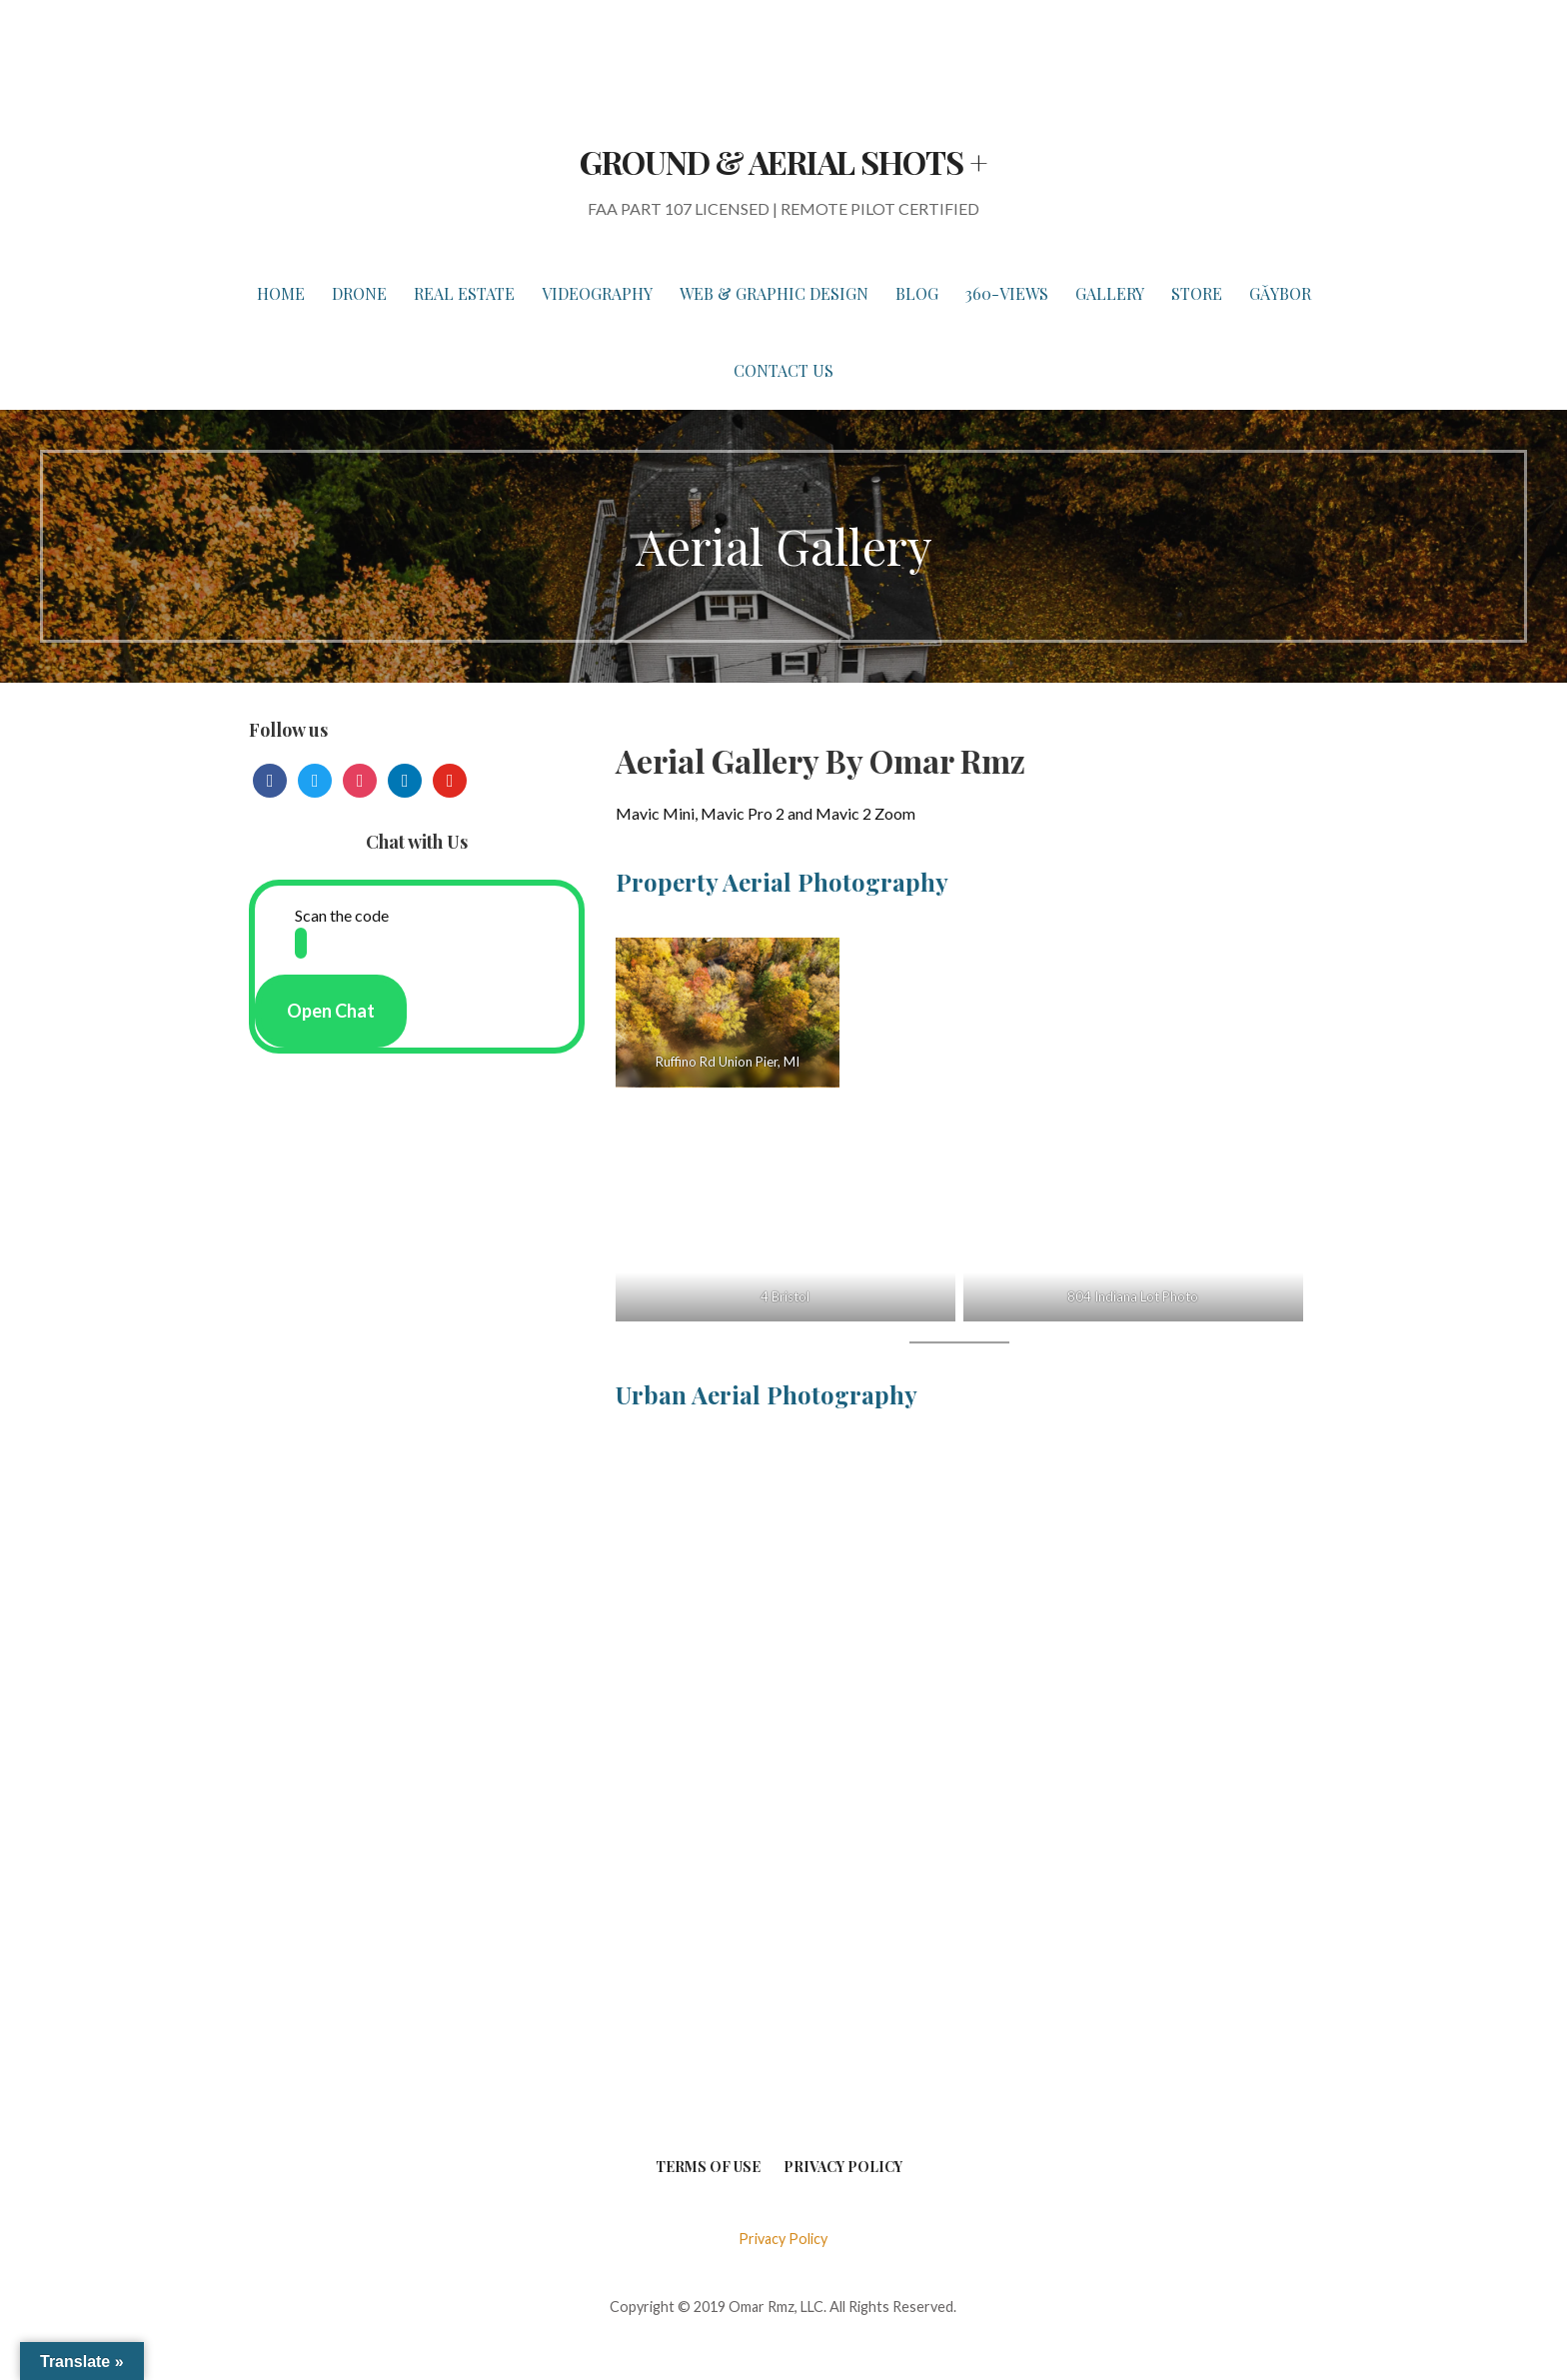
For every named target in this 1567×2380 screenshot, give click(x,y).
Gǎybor (1280, 293)
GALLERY (1109, 293)
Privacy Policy (843, 2166)
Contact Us (783, 370)
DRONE (359, 293)
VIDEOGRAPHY (597, 293)
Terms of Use (708, 2166)
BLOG (916, 293)
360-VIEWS (1006, 293)
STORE (1196, 293)
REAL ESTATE (464, 293)
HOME (281, 293)
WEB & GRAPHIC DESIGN (774, 293)
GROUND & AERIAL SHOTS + (783, 161)
